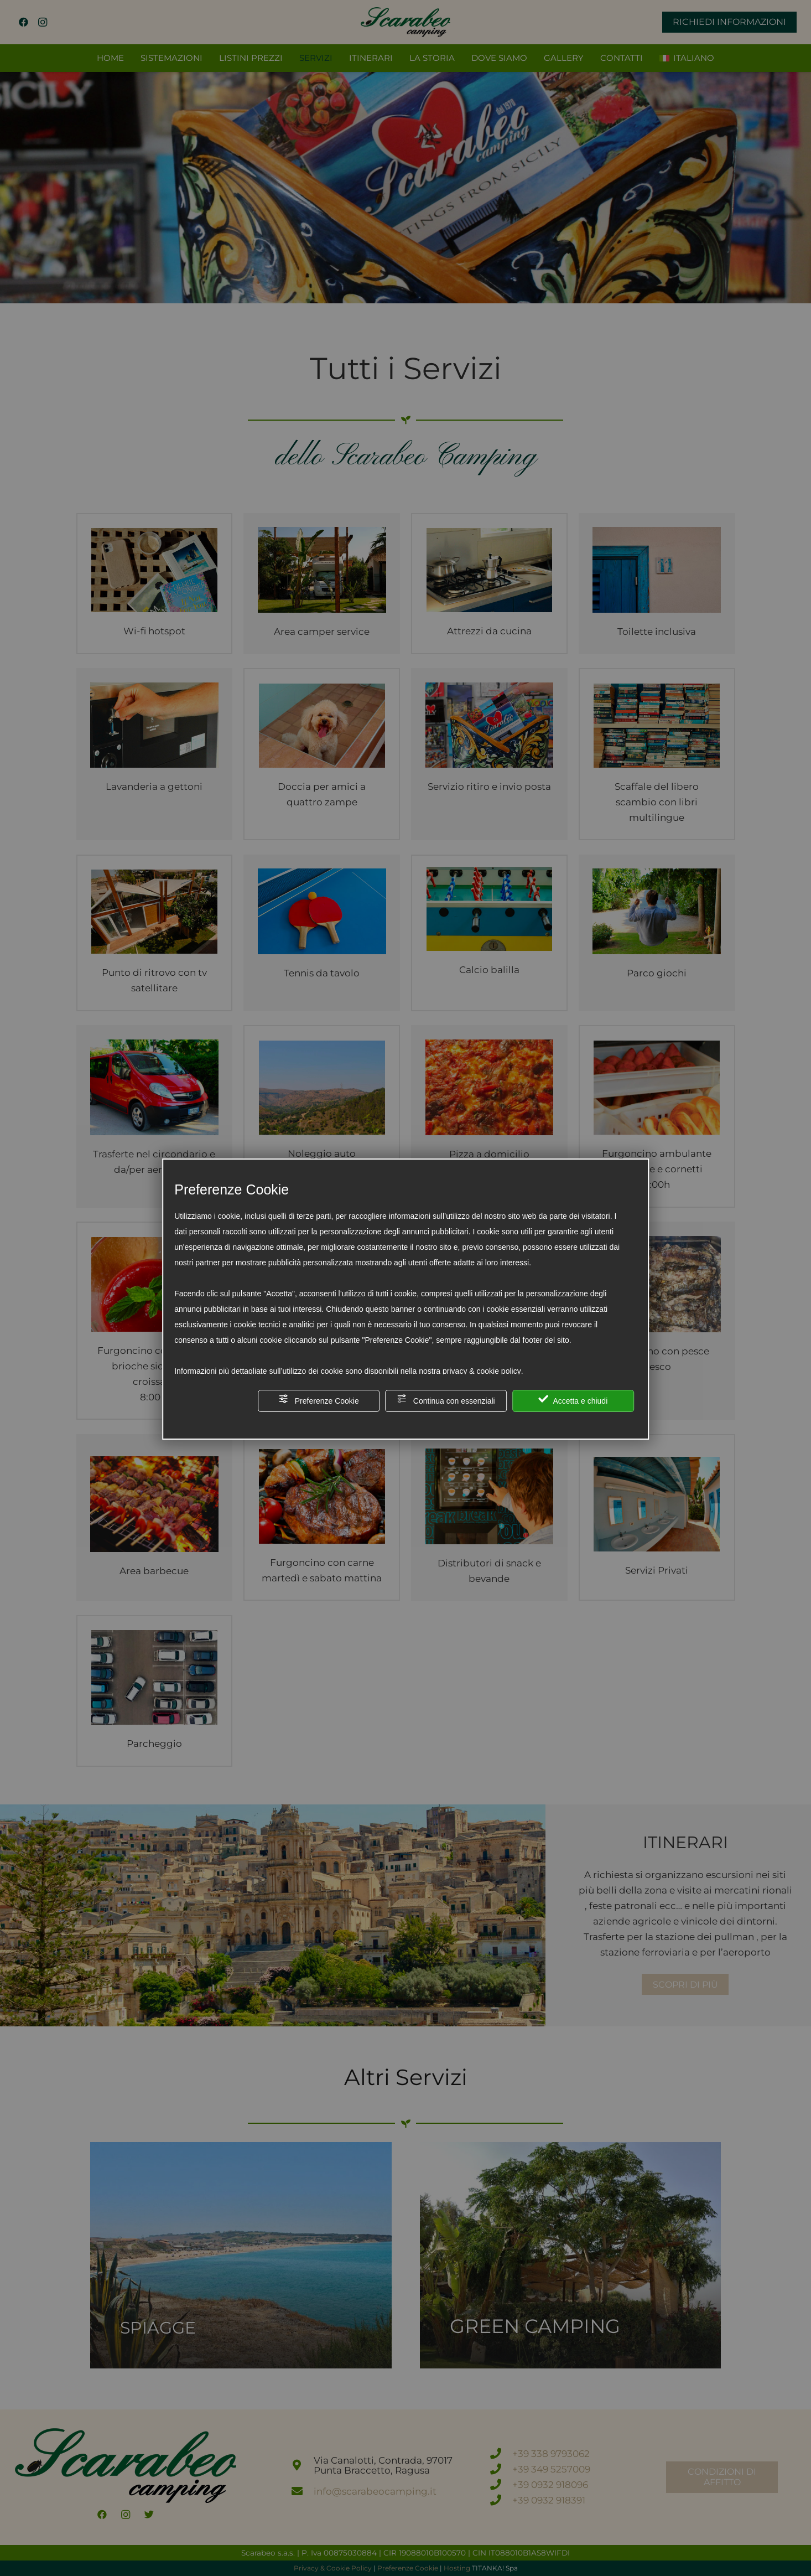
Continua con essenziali (446, 1399)
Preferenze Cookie (318, 1399)
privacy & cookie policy (482, 1371)
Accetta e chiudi (572, 1399)
